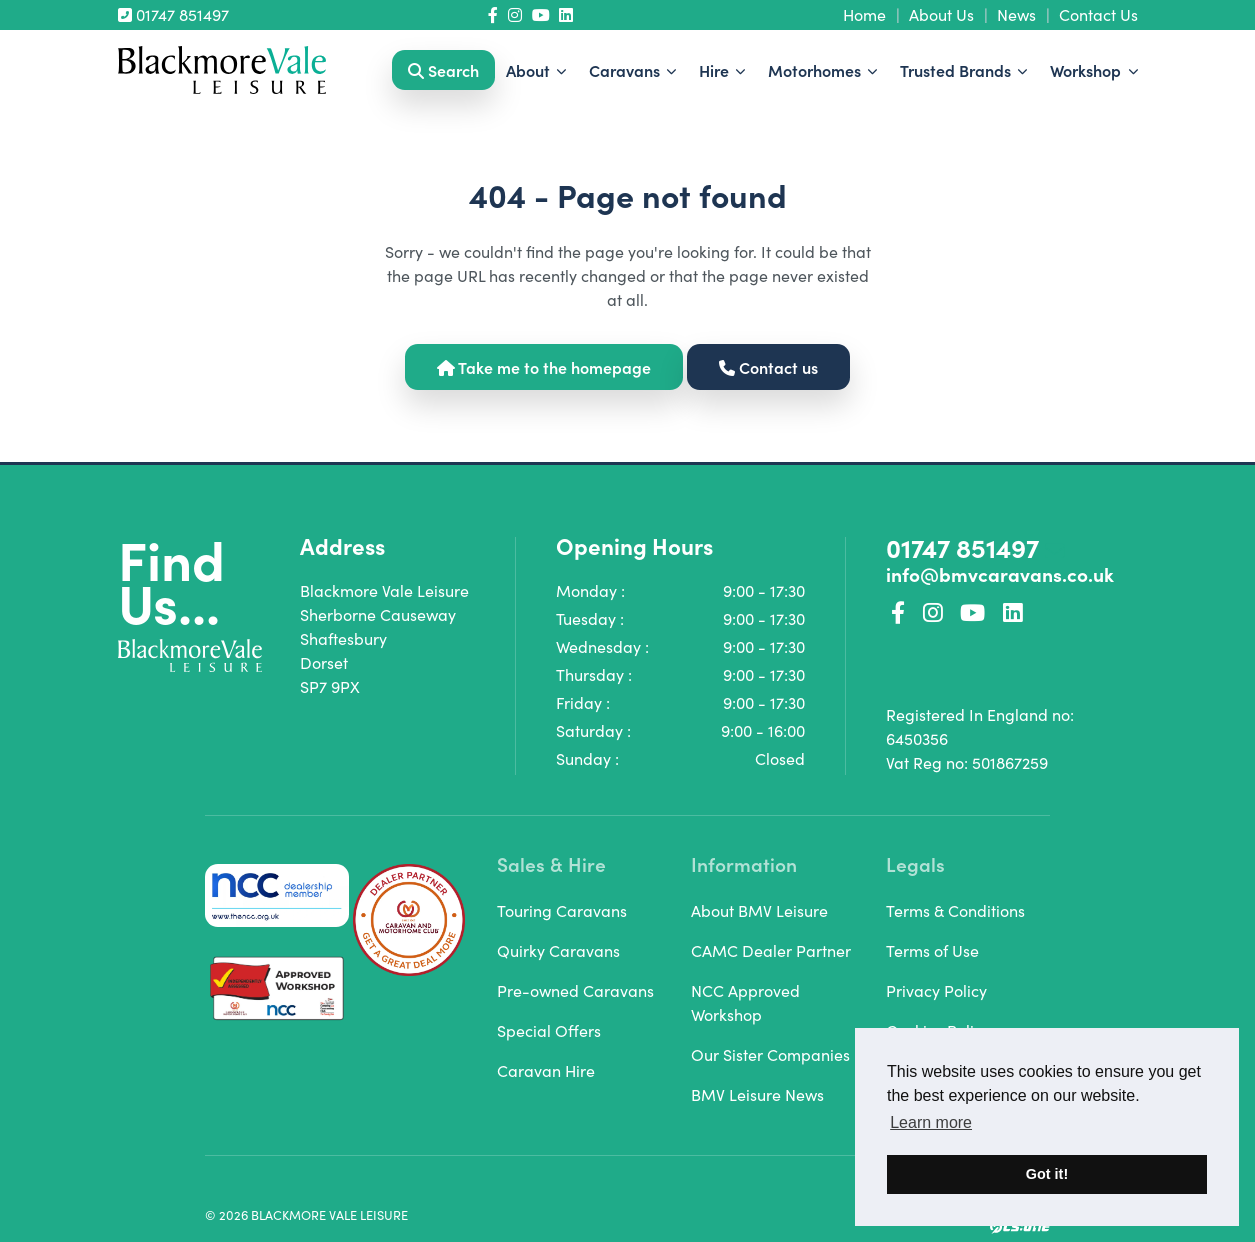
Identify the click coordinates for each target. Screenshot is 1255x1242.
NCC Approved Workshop (745, 1002)
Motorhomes (816, 70)
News (1016, 14)
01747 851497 (173, 14)
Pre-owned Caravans (575, 990)
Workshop (1087, 70)
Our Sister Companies (770, 1054)
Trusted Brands (957, 70)
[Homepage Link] (222, 67)
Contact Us (1098, 14)
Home (864, 14)
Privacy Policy (936, 990)
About (530, 70)
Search (443, 70)
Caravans (626, 70)
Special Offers (549, 1030)
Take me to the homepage (544, 367)
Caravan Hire (546, 1070)
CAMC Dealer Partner (771, 950)
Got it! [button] (1047, 1174)
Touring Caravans (562, 910)
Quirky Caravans (558, 950)
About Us (941, 14)
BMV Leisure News (757, 1094)
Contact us (768, 367)
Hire (716, 70)
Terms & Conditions (955, 910)
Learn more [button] (931, 1122)
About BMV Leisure (759, 910)
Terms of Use (932, 950)
